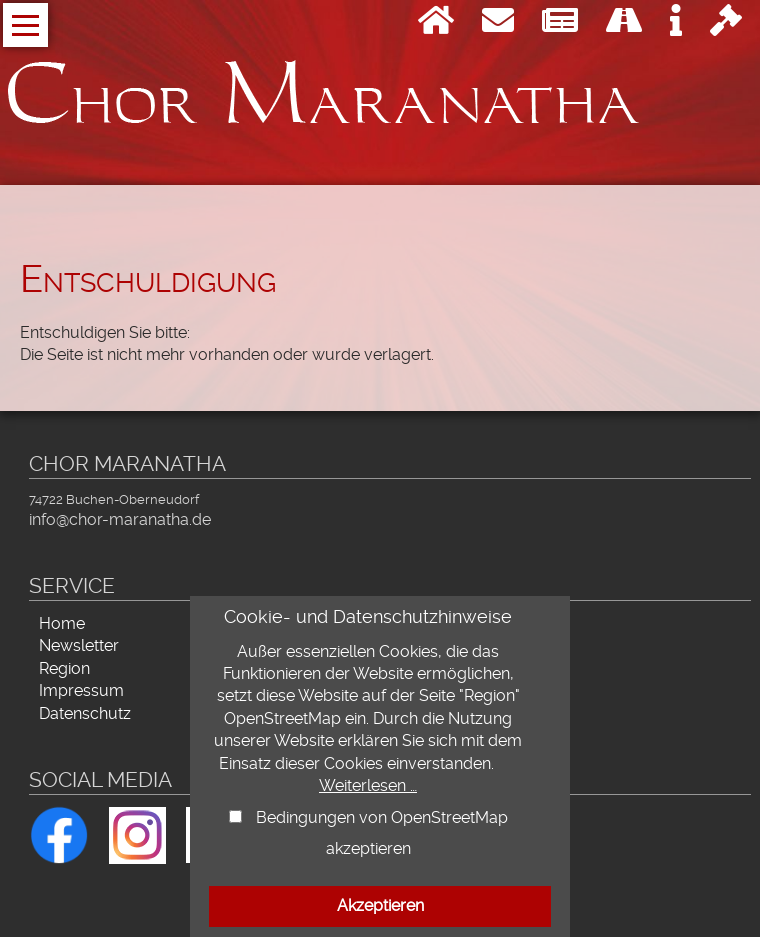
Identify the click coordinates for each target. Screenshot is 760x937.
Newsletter (79, 645)
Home (62, 623)
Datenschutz (85, 713)
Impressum (81, 690)
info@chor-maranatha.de (120, 519)
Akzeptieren (380, 905)
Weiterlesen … (368, 785)
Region (64, 668)
